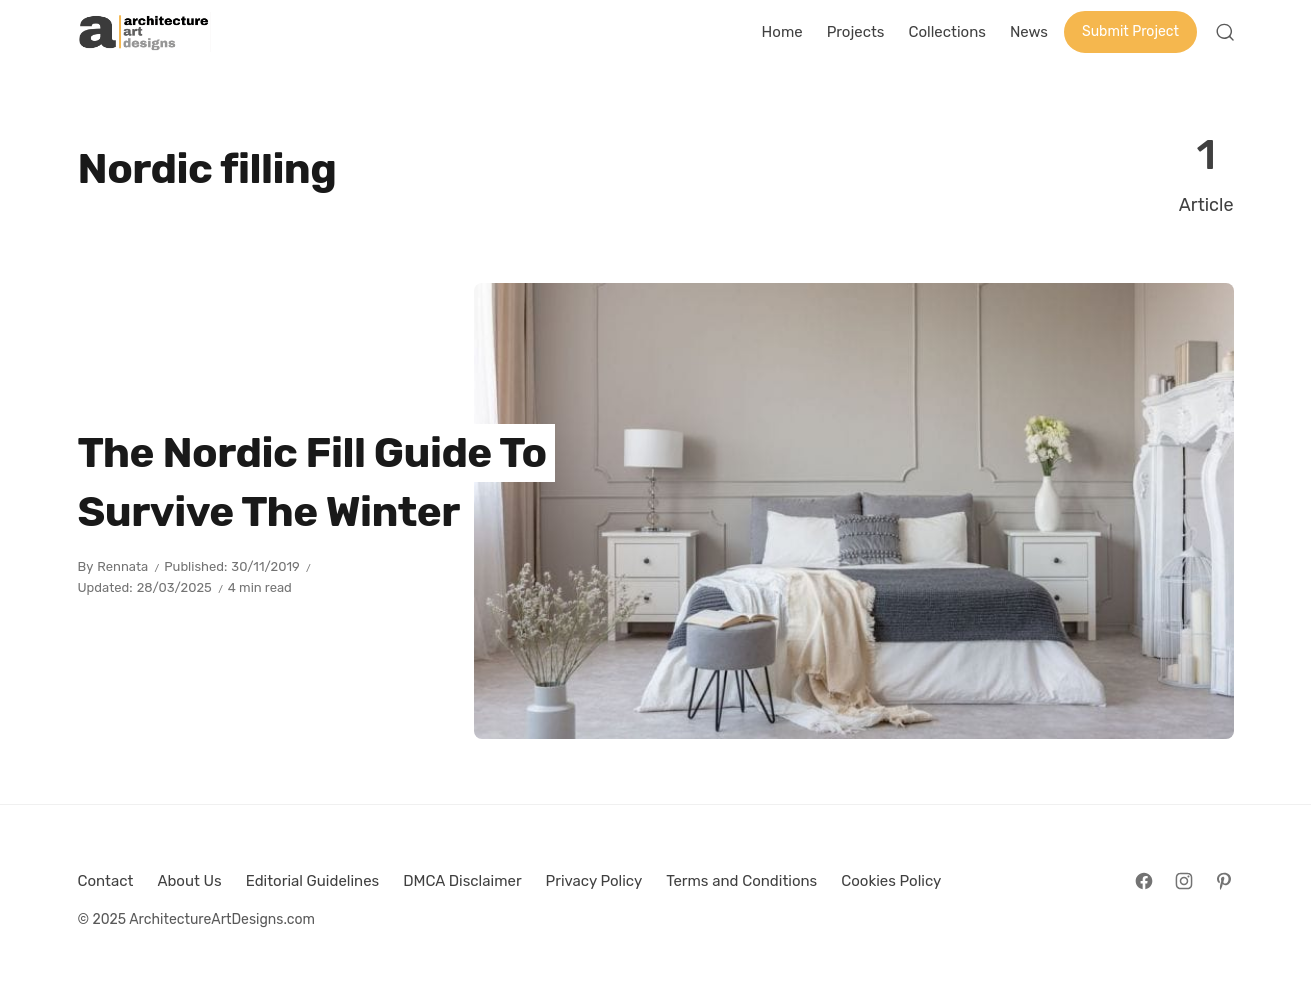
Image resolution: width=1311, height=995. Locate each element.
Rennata (122, 566)
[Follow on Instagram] (1184, 881)
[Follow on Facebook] (1144, 881)
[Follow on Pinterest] (1224, 881)
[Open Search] (1225, 32)
